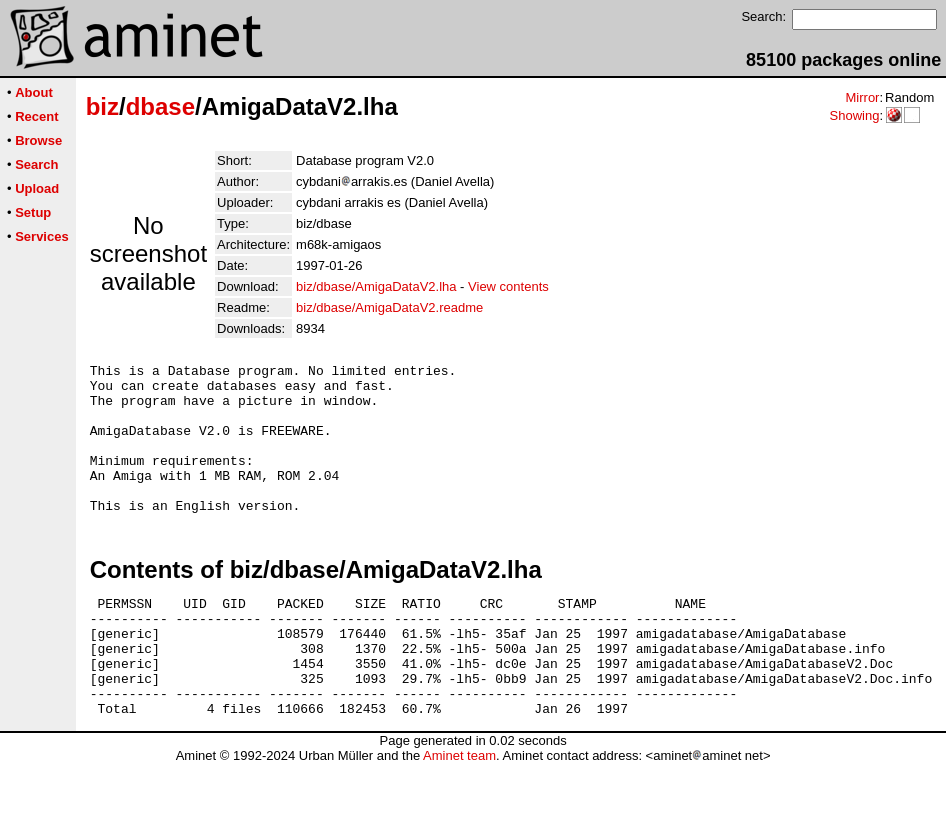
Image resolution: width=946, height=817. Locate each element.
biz (102, 106)
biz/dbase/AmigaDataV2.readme (389, 307)
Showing (854, 115)
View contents (508, 286)
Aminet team (459, 809)
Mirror (862, 97)
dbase (160, 106)
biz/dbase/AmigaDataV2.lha (376, 286)
